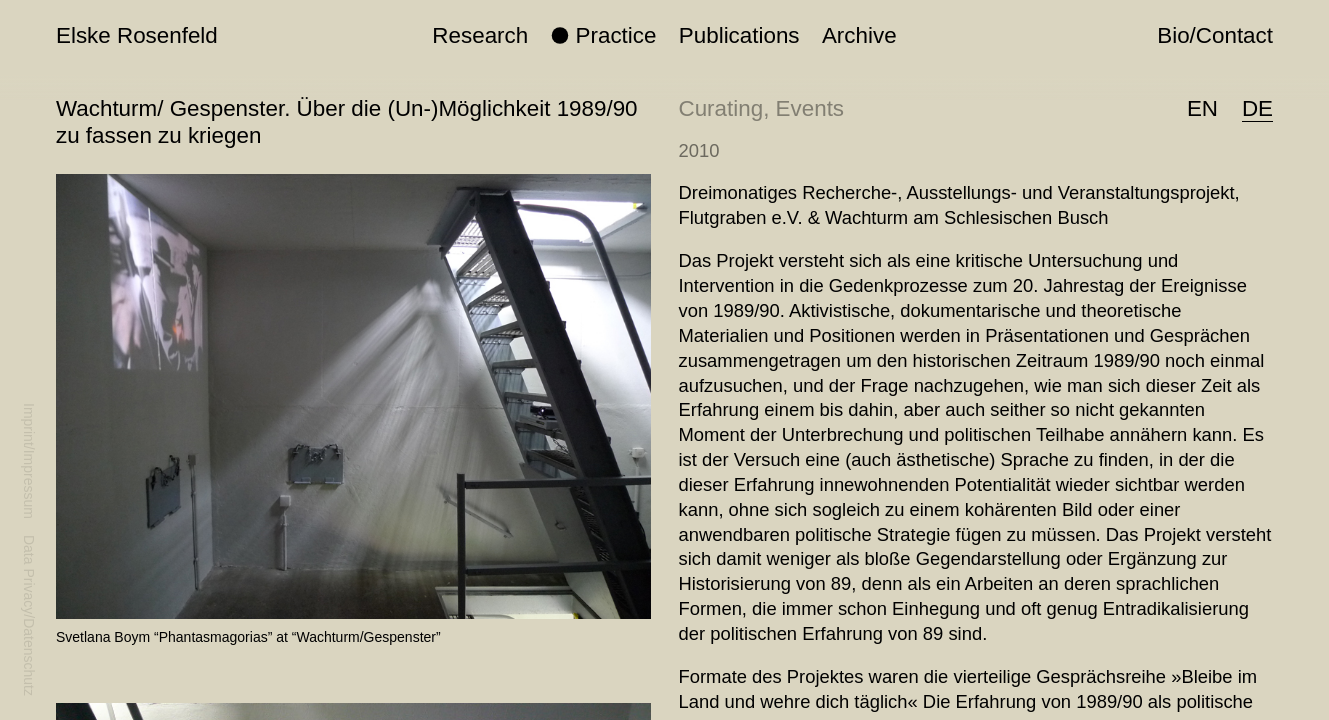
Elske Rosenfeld (137, 35)
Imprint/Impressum (29, 461)
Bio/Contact (1215, 35)
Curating (721, 108)
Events (810, 108)
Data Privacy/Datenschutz (29, 615)
